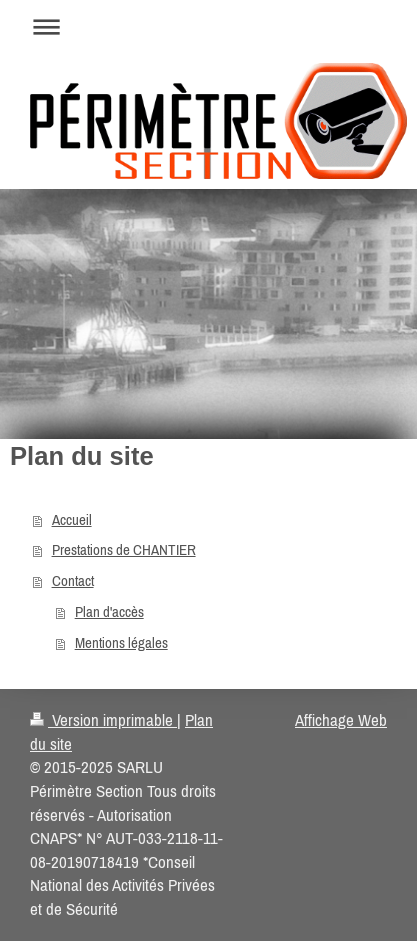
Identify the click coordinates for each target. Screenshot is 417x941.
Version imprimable (103, 720)
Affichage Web (341, 720)
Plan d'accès (109, 611)
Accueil (72, 519)
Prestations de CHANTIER (124, 549)
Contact (73, 580)
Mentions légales (121, 642)
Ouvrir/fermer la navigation (208, 26)
